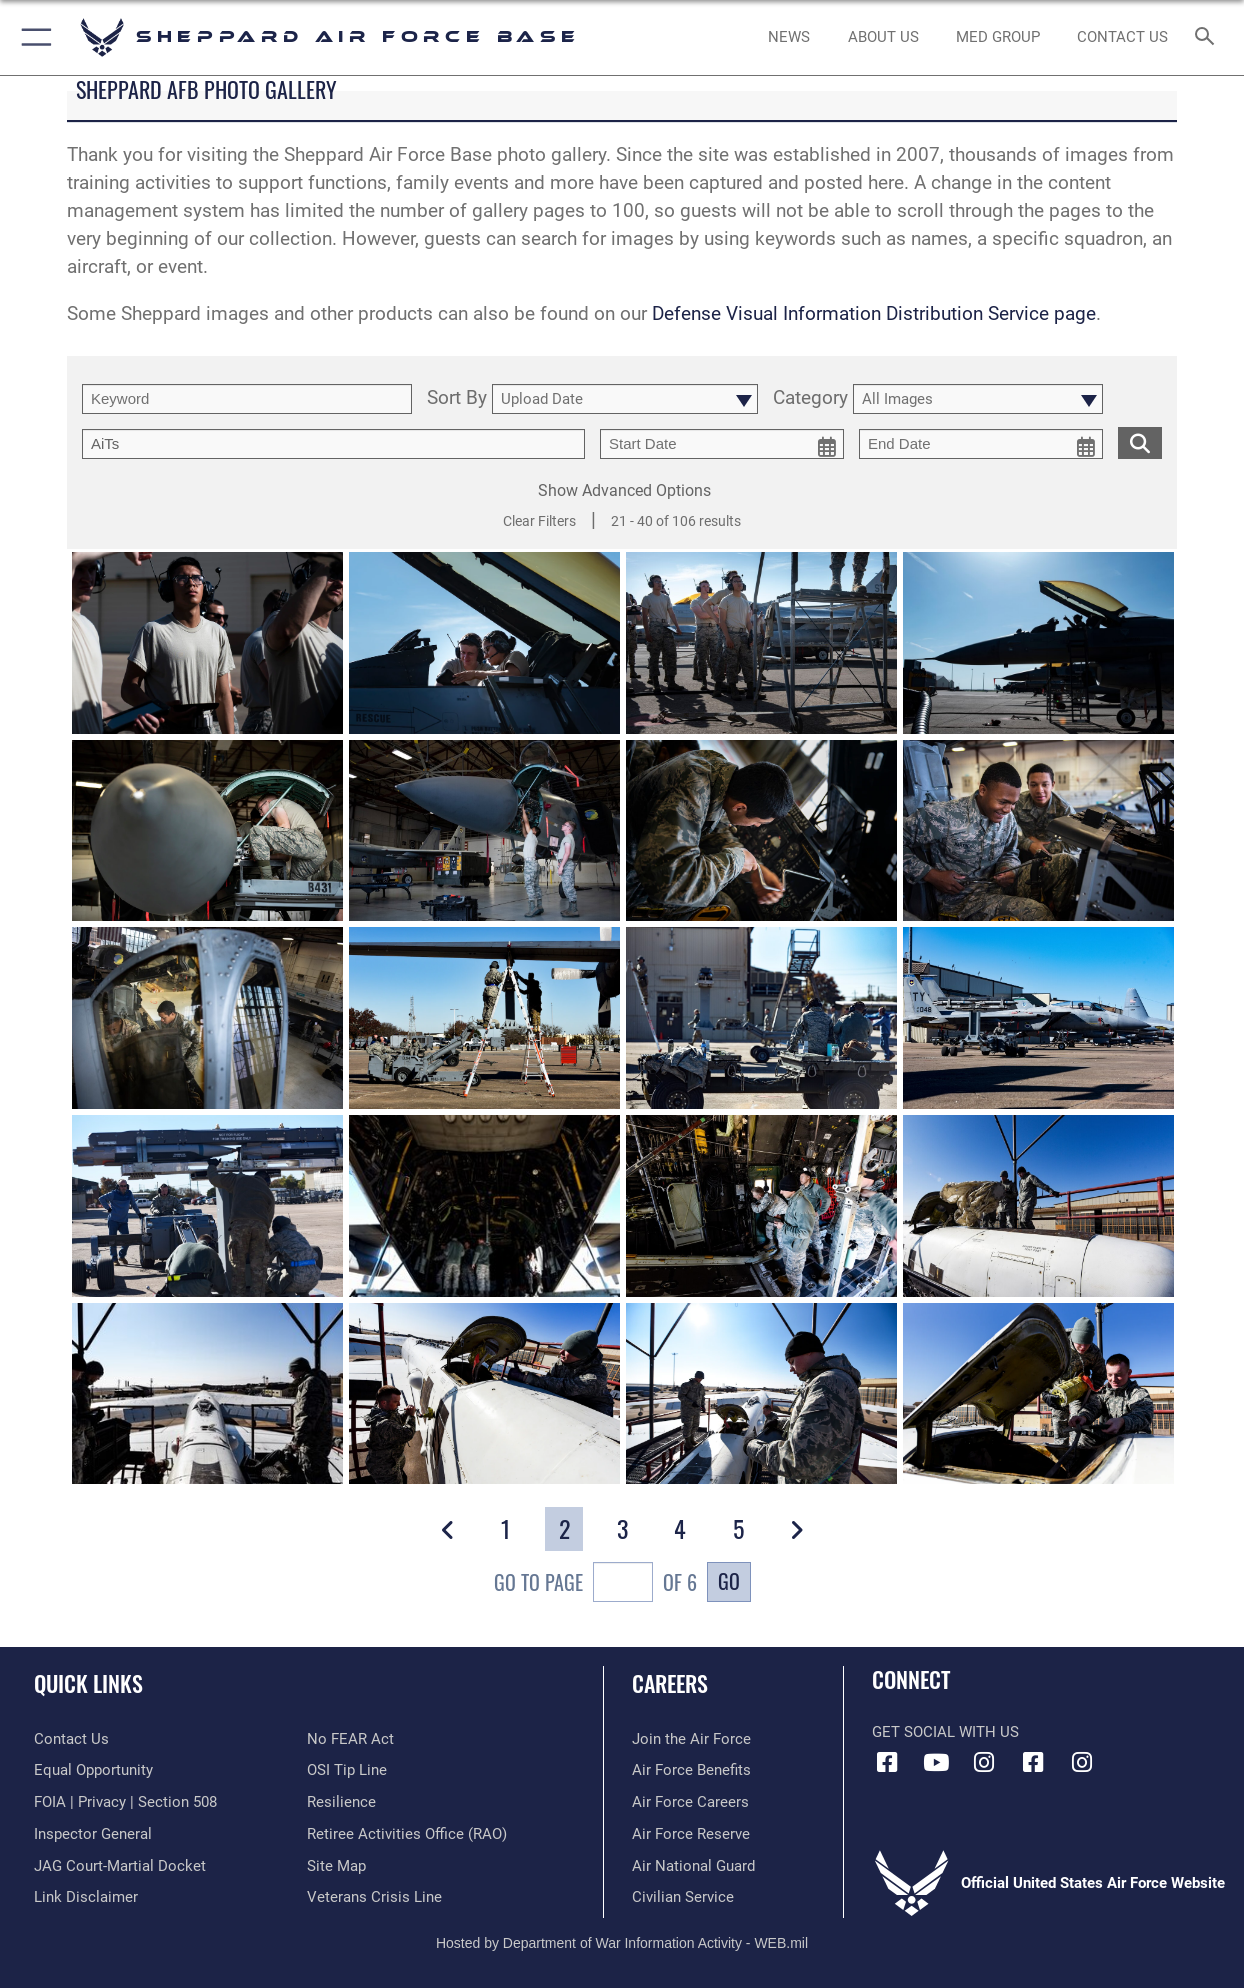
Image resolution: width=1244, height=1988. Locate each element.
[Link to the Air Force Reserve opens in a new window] (691, 1834)
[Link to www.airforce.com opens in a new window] (691, 1739)
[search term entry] (247, 399)
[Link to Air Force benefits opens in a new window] (691, 1770)
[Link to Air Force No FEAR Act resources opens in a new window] (350, 1739)
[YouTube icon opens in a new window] (936, 1763)
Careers (670, 1682)
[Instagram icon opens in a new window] (984, 1763)
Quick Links (88, 1682)
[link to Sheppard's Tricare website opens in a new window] (998, 37)
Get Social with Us (945, 1732)
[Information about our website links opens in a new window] (86, 1897)
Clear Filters (539, 521)
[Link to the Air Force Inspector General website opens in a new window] (93, 1834)
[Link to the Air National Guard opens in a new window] (693, 1866)
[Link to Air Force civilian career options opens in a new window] (683, 1897)
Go (729, 1581)
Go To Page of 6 (595, 1584)
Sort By (457, 399)
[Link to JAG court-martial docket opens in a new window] (120, 1866)
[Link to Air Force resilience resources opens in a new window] (341, 1802)
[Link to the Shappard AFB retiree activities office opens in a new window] (407, 1834)
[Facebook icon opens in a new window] (887, 1763)
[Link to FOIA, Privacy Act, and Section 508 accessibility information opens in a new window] (125, 1802)
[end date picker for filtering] (981, 444)
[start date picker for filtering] (722, 444)
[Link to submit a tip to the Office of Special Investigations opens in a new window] (347, 1770)
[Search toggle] (1209, 37)
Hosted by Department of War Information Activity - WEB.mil (622, 1943)
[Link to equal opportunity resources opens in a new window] (93, 1770)
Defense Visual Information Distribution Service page (874, 314)
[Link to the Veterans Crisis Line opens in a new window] (374, 1897)
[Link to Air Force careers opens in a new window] (690, 1802)
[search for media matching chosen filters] (1140, 442)
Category (810, 399)
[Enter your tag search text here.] (333, 444)
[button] (32, 37)
